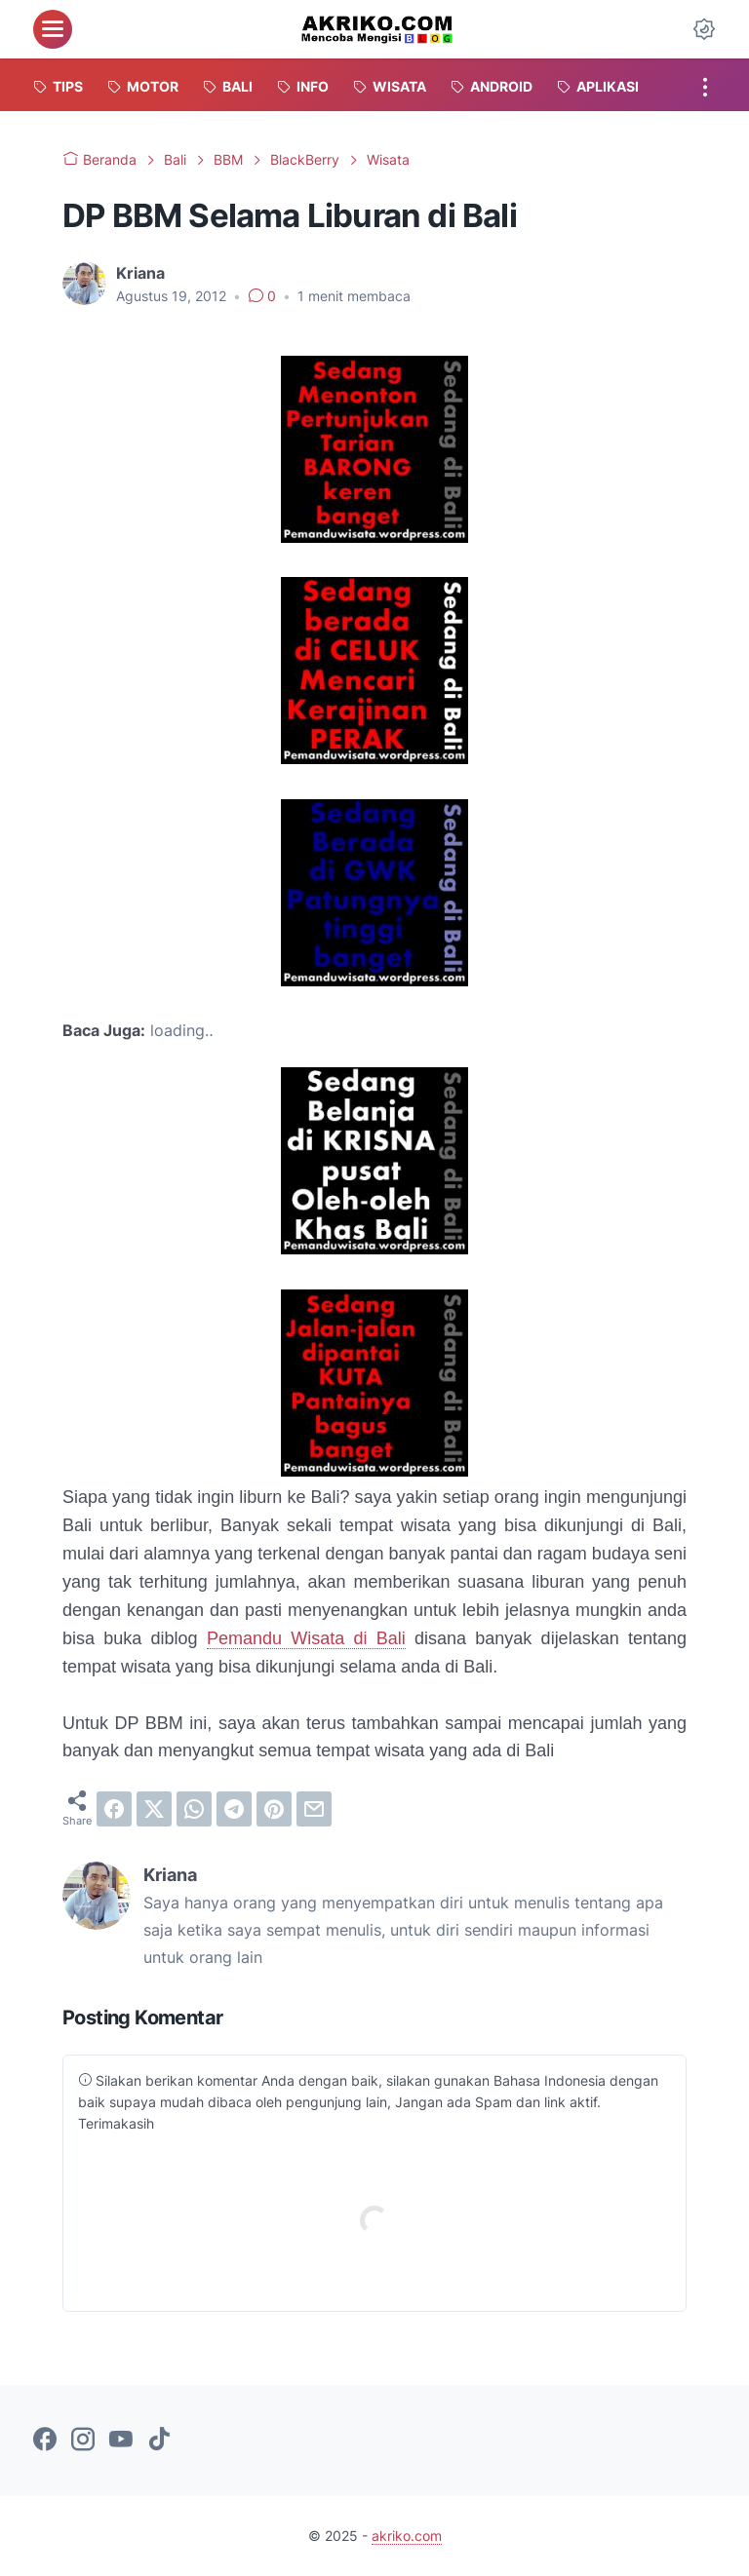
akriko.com (407, 2535)
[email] (314, 1808)
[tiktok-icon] (159, 2440)
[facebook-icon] (45, 2440)
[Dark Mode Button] (704, 29)
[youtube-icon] (121, 2440)
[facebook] (114, 1808)
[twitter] (154, 1808)
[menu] (52, 29)
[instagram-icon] (83, 2440)
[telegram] (234, 1808)
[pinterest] (274, 1808)
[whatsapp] (194, 1808)
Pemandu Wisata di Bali (306, 1638)
